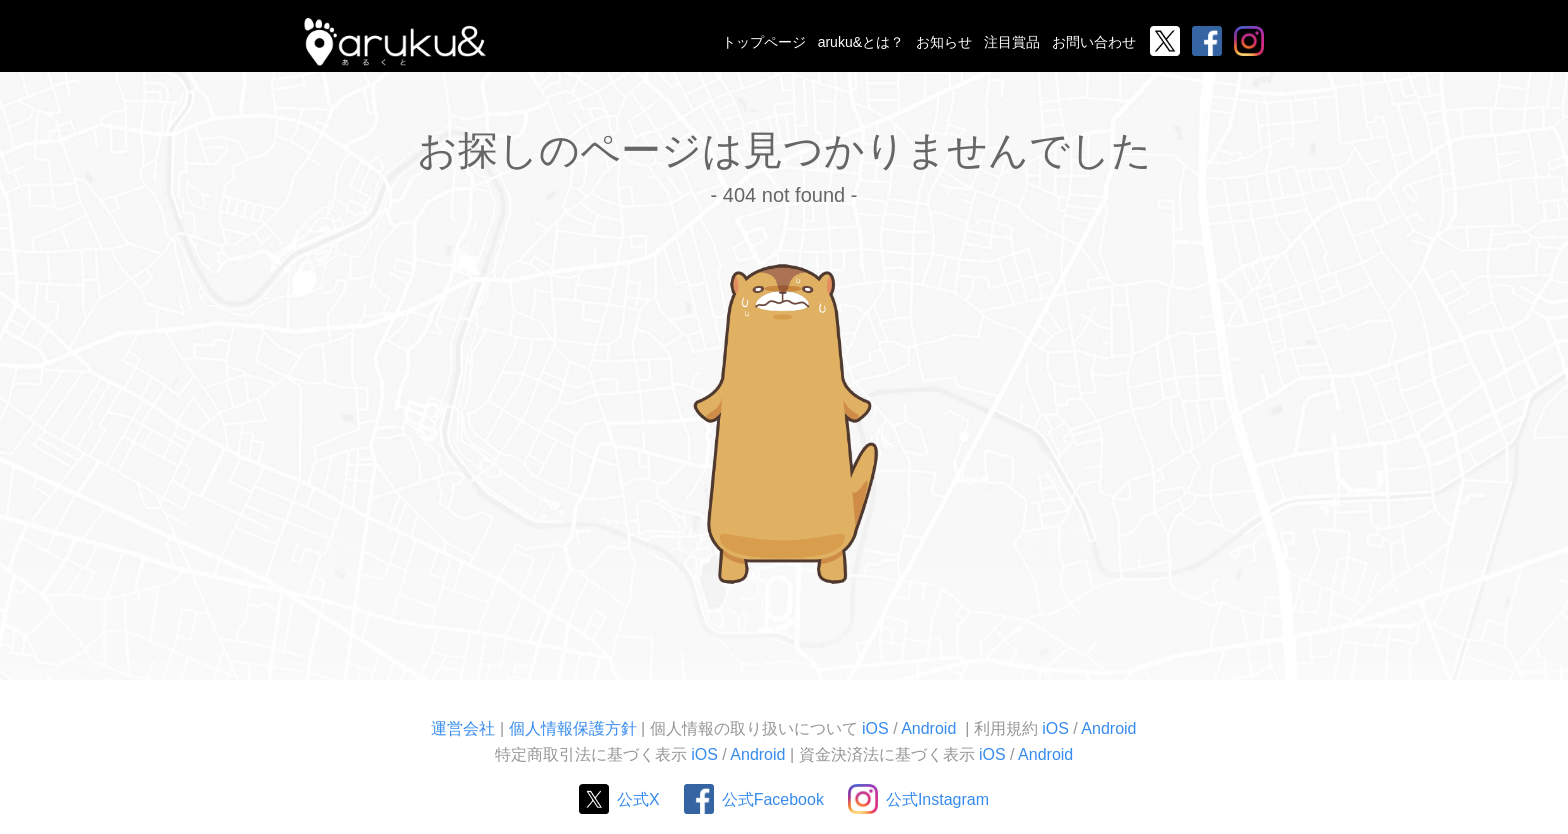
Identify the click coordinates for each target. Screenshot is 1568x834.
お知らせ (944, 42)
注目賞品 (1012, 42)
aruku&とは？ (861, 42)
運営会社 (463, 728)
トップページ (764, 42)
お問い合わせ (1094, 42)
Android (931, 728)
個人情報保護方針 (573, 728)
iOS (875, 728)
